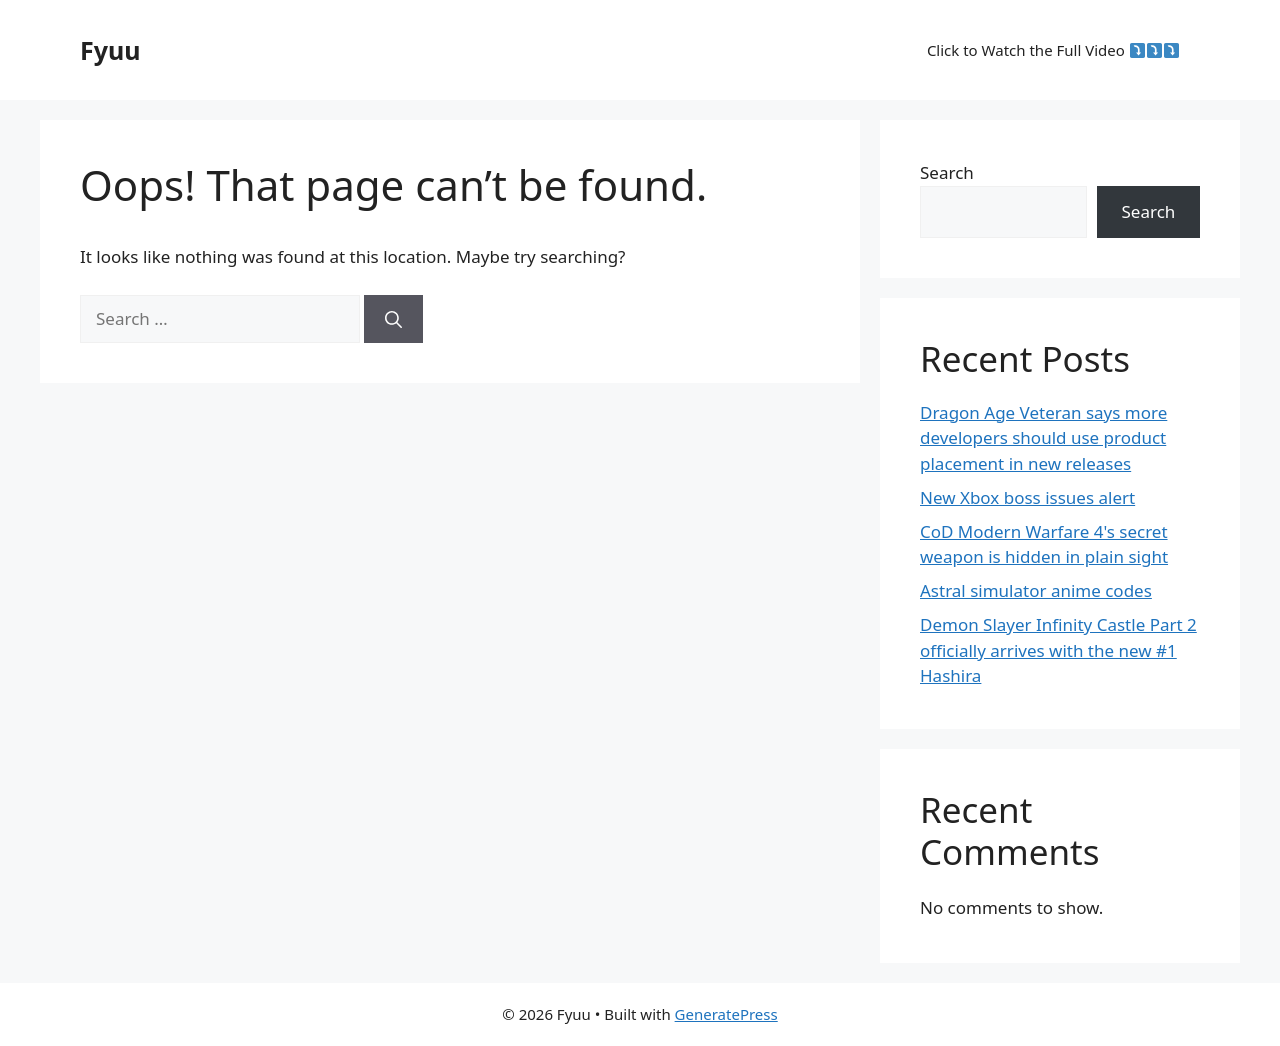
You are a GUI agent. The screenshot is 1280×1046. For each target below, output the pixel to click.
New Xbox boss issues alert (1027, 497)
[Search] (393, 319)
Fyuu (110, 50)
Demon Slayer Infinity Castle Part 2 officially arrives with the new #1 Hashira (1058, 650)
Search (947, 172)
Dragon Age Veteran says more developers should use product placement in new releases (1043, 438)
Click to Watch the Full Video (1053, 50)
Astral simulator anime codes (1036, 590)
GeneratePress (726, 1014)
